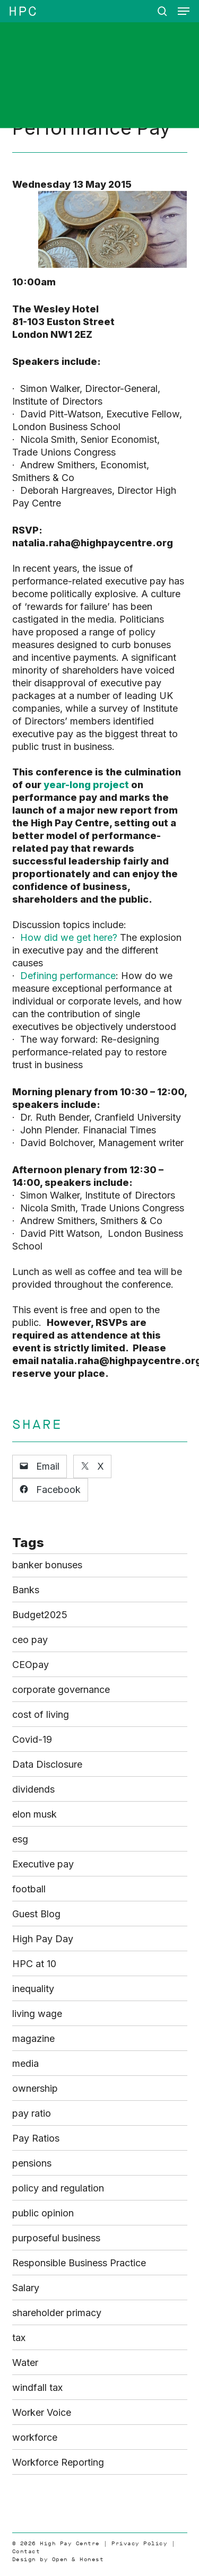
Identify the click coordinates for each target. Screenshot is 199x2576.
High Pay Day (42, 1938)
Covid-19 (32, 1739)
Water (25, 2362)
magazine (33, 2038)
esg (20, 1839)
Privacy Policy (139, 2543)
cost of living (40, 1714)
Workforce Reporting (58, 2462)
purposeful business (56, 2237)
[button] (183, 11)
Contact (26, 2551)
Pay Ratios (35, 2138)
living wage (37, 2013)
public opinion (43, 2213)
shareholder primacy (56, 2312)
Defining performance (68, 975)
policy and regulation (58, 2188)
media (25, 2063)
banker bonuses (47, 1564)
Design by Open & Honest (58, 2559)
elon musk (34, 1814)
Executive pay (43, 1864)
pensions (31, 2163)
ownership (35, 2088)
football (29, 1888)
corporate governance (61, 1689)
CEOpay (30, 1664)
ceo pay (30, 1639)
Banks (25, 1589)
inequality (33, 1988)
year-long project (86, 784)
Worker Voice (41, 2412)
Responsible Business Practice (79, 2262)
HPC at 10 (34, 1963)
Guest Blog (36, 1913)
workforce (34, 2437)
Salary (25, 2287)
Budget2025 (39, 1614)
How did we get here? (68, 937)
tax (18, 2337)
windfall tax (37, 2387)
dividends (33, 1789)
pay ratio (31, 2113)
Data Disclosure (47, 1764)
